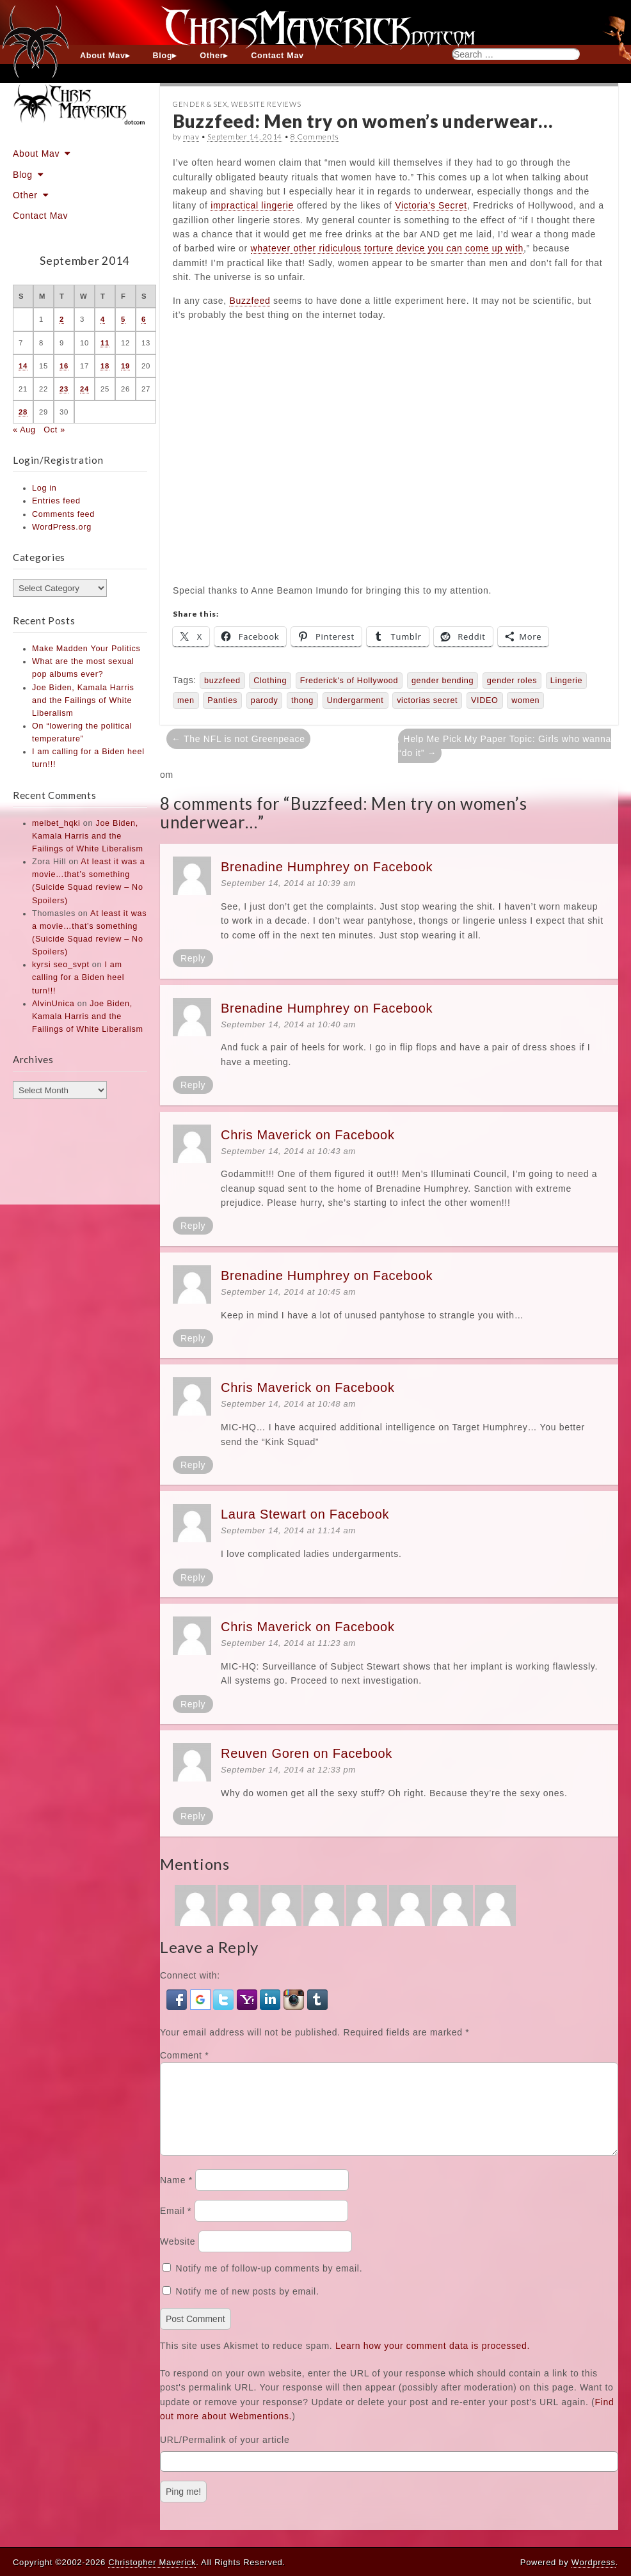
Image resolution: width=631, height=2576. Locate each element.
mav (191, 136)
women (525, 700)
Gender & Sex (200, 104)
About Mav (102, 55)
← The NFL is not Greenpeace (238, 739)
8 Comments (315, 136)
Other (211, 55)
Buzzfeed (249, 301)
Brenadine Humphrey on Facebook (327, 867)
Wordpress (593, 2562)
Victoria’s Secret (431, 205)
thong (302, 700)
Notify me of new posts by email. (247, 2307)
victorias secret (427, 700)
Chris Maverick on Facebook (308, 1135)
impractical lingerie (252, 205)
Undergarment (355, 700)
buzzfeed (222, 680)
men (186, 700)
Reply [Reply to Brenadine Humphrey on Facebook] (192, 958)
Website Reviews (266, 104)
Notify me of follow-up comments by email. (269, 2284)
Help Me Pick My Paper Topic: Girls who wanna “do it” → (504, 746)
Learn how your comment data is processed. (432, 2361)
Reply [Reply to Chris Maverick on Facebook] (192, 1226)
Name (176, 2195)
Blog (163, 55)
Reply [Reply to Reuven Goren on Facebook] (192, 1816)
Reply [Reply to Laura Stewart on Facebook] (192, 1577)
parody (264, 700)
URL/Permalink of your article (224, 2455)
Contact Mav (277, 55)
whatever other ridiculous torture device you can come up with (387, 248)
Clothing (270, 680)
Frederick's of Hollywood (349, 680)
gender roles (512, 680)
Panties (222, 700)
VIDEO (485, 700)
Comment (184, 2055)
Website (177, 2257)
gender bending (442, 680)
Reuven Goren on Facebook (306, 1753)
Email (175, 2226)
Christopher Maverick (152, 2562)
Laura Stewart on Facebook (305, 1514)
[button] (178, 1998)
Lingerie (566, 680)
